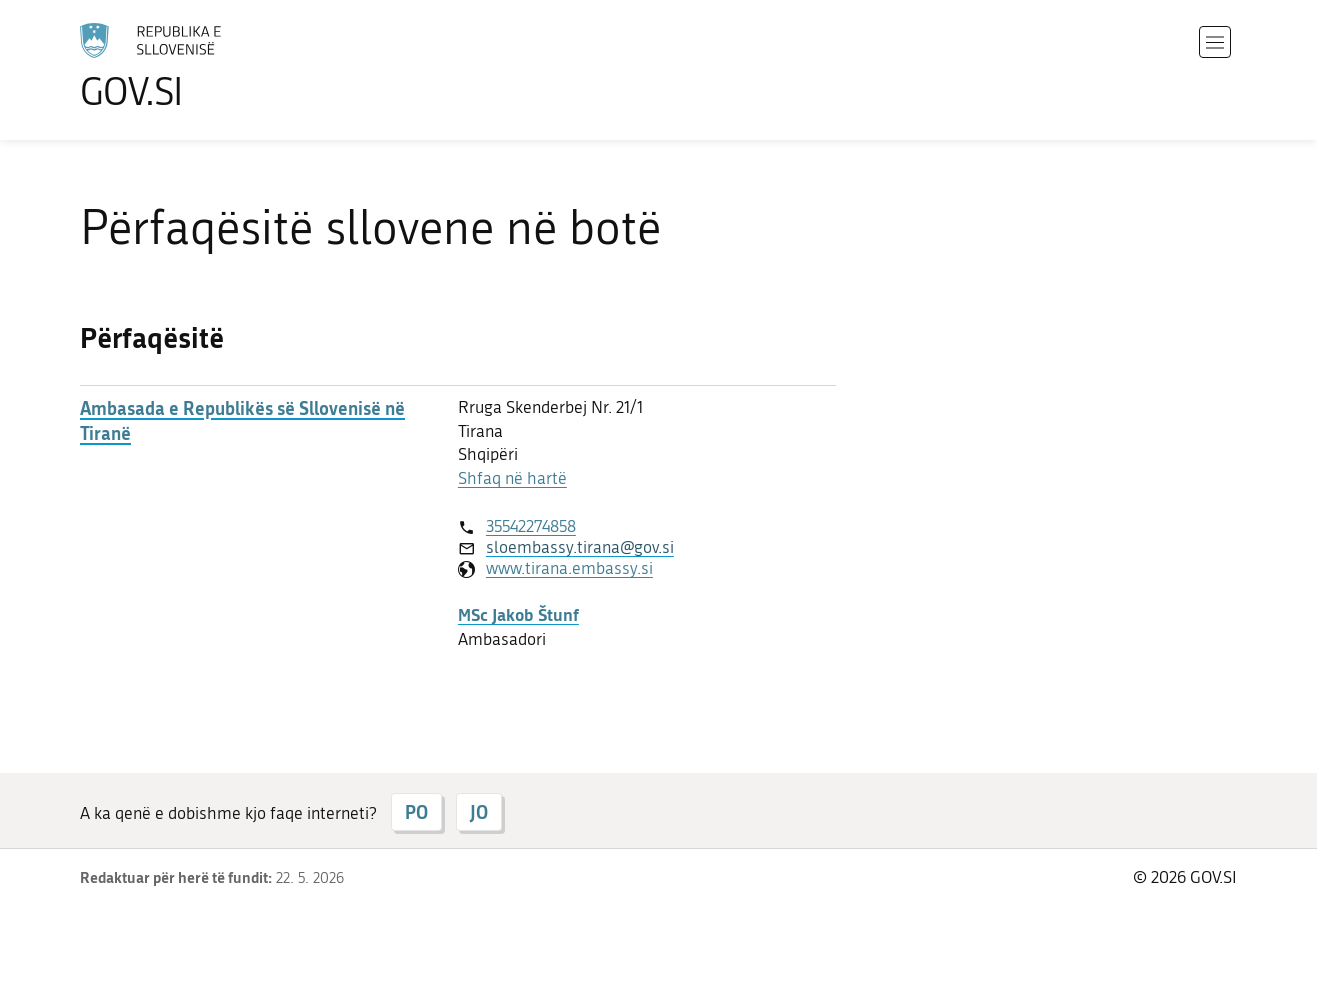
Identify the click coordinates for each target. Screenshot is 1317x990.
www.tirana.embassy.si (569, 568)
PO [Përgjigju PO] (416, 812)
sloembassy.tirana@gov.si (580, 547)
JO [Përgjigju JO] (479, 812)
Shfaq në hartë (512, 478)
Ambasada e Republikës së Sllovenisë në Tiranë (242, 421)
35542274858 (531, 526)
